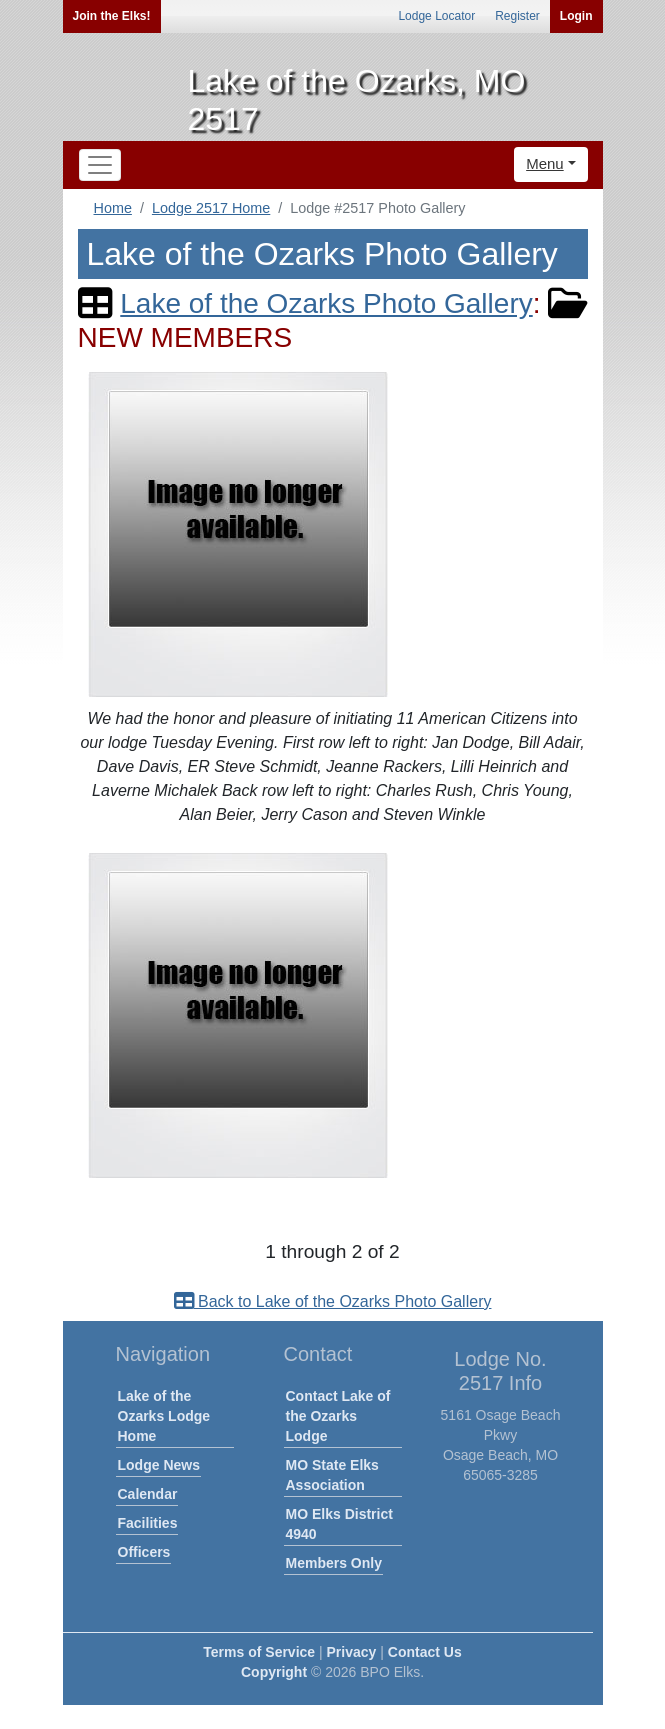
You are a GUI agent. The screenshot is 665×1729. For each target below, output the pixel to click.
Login (576, 16)
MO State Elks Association (332, 1475)
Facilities (148, 1523)
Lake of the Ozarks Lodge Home (164, 1416)
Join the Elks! (112, 16)
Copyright (274, 1672)
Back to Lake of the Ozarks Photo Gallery (333, 1301)
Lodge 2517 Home (211, 208)
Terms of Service (259, 1652)
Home (113, 208)
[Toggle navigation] (100, 165)
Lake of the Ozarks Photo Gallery (326, 303)
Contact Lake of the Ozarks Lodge (338, 1416)
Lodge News (159, 1465)
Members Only (334, 1563)
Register (517, 16)
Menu (545, 163)
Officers (144, 1552)
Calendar (148, 1494)
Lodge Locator (436, 16)
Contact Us (425, 1652)
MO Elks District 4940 (339, 1524)
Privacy (352, 1652)
